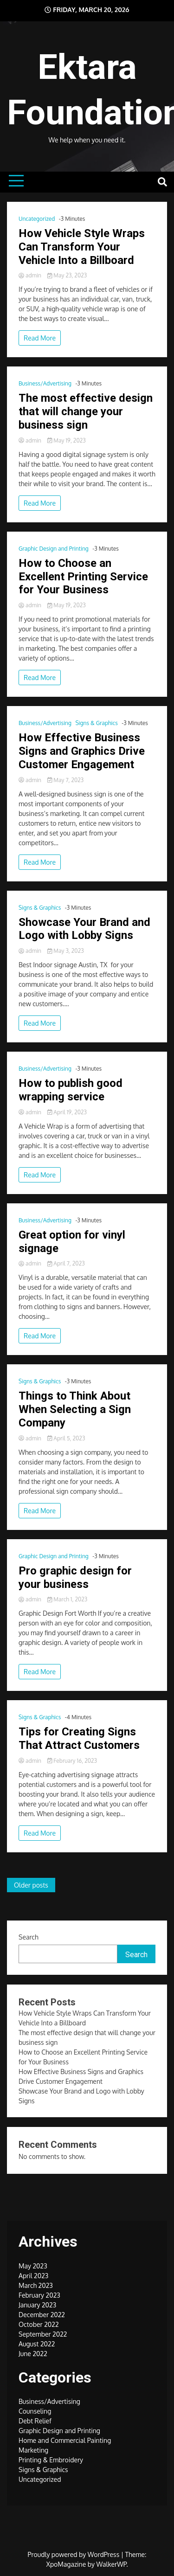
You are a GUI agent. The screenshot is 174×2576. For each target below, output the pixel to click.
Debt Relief (35, 2421)
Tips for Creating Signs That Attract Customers (79, 1738)
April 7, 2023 (66, 1263)
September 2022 (43, 2334)
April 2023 (33, 2276)
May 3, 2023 (65, 950)
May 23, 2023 (67, 275)
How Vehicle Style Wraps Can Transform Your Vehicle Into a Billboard (82, 247)
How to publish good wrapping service (70, 1090)
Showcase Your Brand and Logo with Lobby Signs (84, 929)
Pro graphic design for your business (75, 1577)
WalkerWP (112, 2564)
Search (29, 1937)
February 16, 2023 (72, 1760)
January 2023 (37, 2305)
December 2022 (42, 2315)
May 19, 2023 (66, 440)
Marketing (33, 2450)
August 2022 (37, 2344)
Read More (40, 338)
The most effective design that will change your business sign (86, 411)
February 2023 (39, 2295)
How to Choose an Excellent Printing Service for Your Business (83, 577)
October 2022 (39, 2324)
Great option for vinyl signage (72, 1241)
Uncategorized (37, 218)
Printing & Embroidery (51, 2460)
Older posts (31, 1885)
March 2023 (36, 2285)
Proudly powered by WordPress (74, 2554)
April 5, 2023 (66, 1438)
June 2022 (33, 2354)
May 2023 (33, 2266)
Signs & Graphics (96, 722)
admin (31, 275)
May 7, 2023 (65, 780)
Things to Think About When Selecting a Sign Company (75, 1409)
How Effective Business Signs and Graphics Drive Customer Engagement (82, 751)
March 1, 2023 (67, 1599)
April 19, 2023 (67, 1112)
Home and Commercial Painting (65, 2440)
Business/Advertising (45, 383)
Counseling (35, 2411)
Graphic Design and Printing (54, 548)
